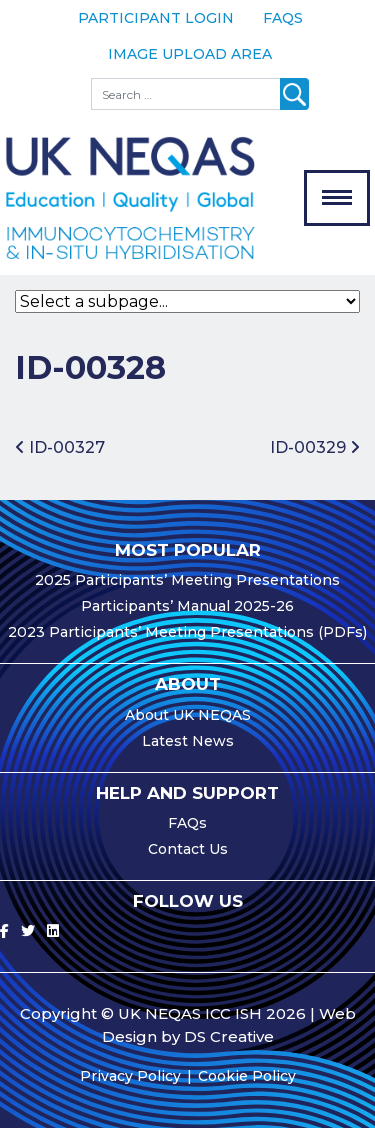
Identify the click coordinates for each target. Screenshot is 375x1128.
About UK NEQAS (188, 715)
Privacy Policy (130, 1076)
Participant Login (156, 18)
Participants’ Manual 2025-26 (187, 606)
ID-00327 (60, 447)
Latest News (188, 741)
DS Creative (229, 1036)
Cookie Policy (247, 1076)
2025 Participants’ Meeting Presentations (187, 580)
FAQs (283, 18)
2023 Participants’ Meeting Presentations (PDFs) (187, 632)
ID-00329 (315, 447)
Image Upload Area (190, 54)
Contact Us (188, 849)
